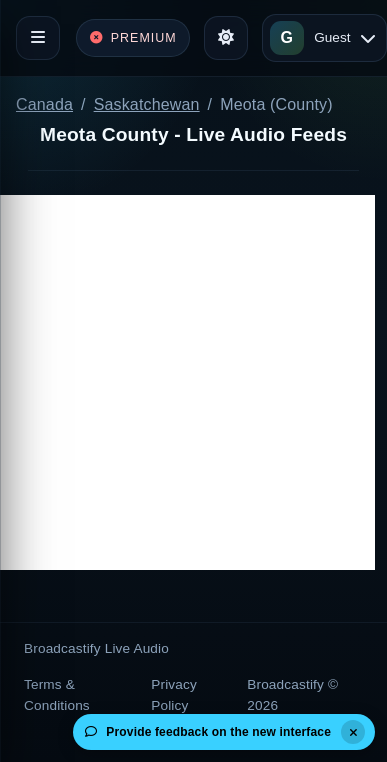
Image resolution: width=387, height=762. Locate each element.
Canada (44, 104)
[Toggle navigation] (38, 38)
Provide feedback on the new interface (208, 732)
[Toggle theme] (226, 38)
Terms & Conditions (57, 694)
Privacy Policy (174, 694)
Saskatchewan (147, 104)
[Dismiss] (353, 732)
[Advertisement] (187, 382)
